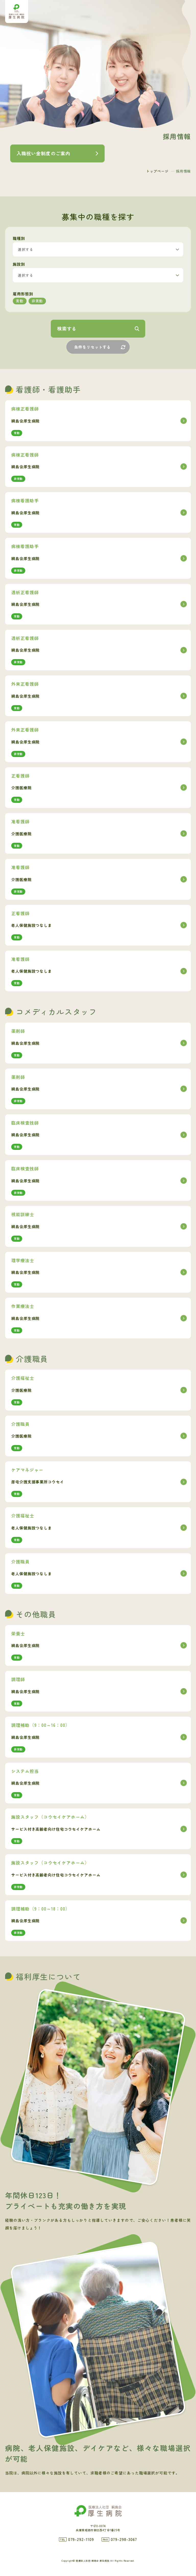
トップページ (157, 171)
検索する (67, 328)
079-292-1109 (81, 2539)
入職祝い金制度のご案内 (43, 153)
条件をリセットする (92, 347)
